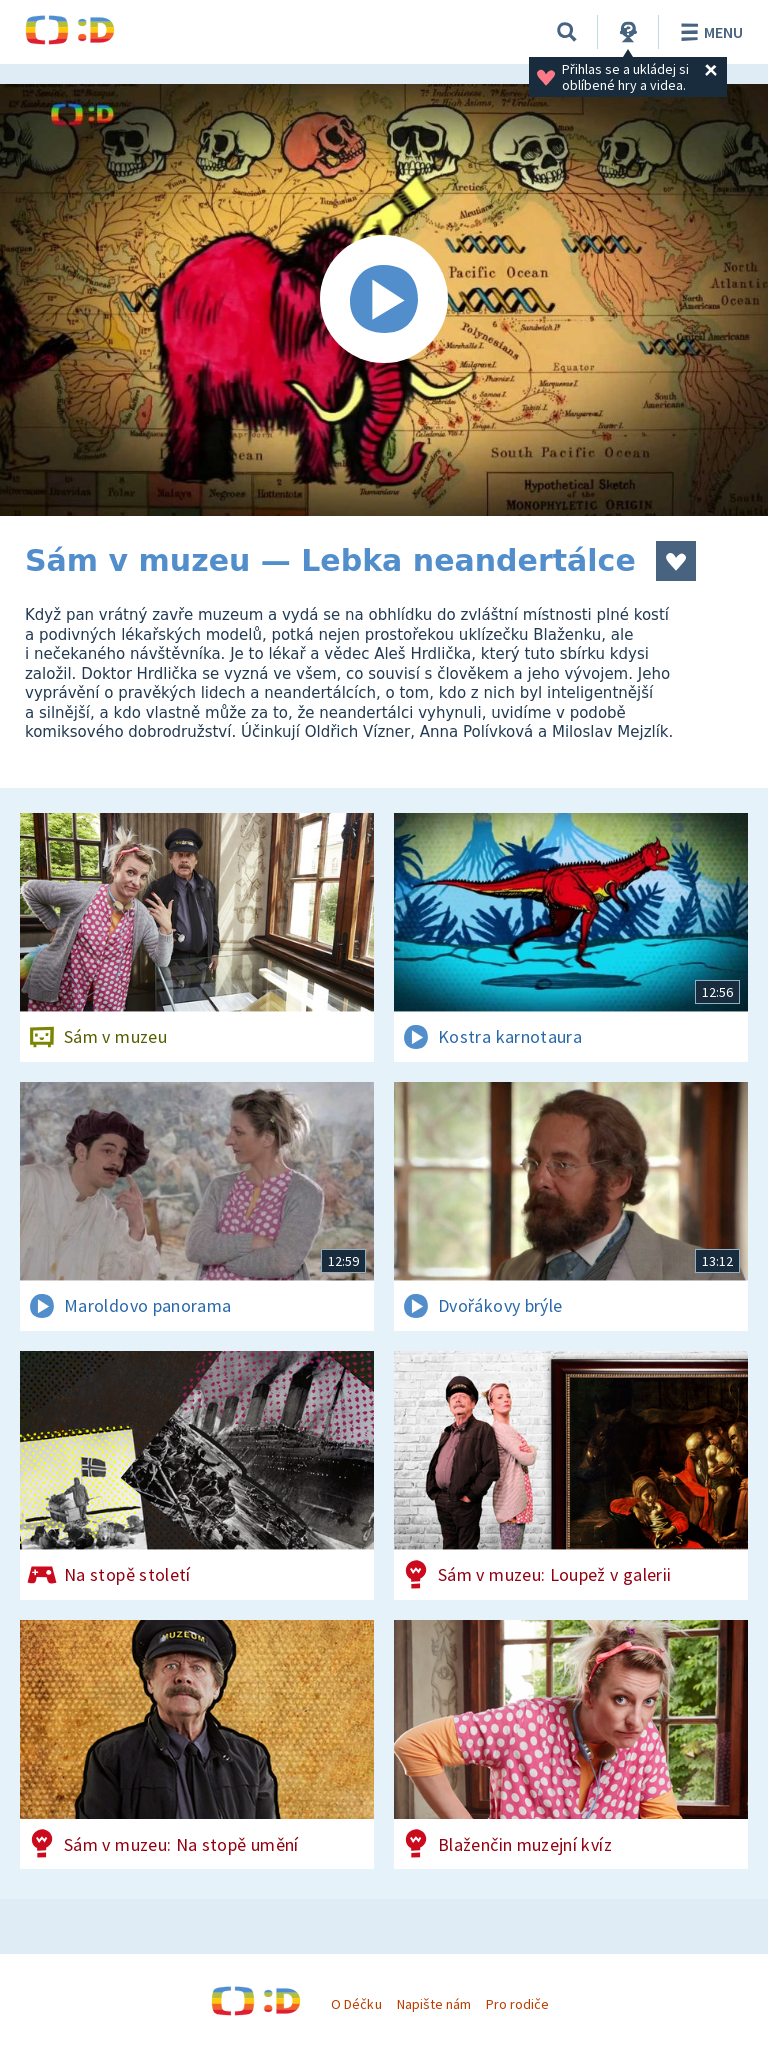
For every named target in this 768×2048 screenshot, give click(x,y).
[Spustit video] (384, 300)
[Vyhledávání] (567, 32)
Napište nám (434, 2004)
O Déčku (356, 2004)
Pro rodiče (517, 2004)
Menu (708, 32)
